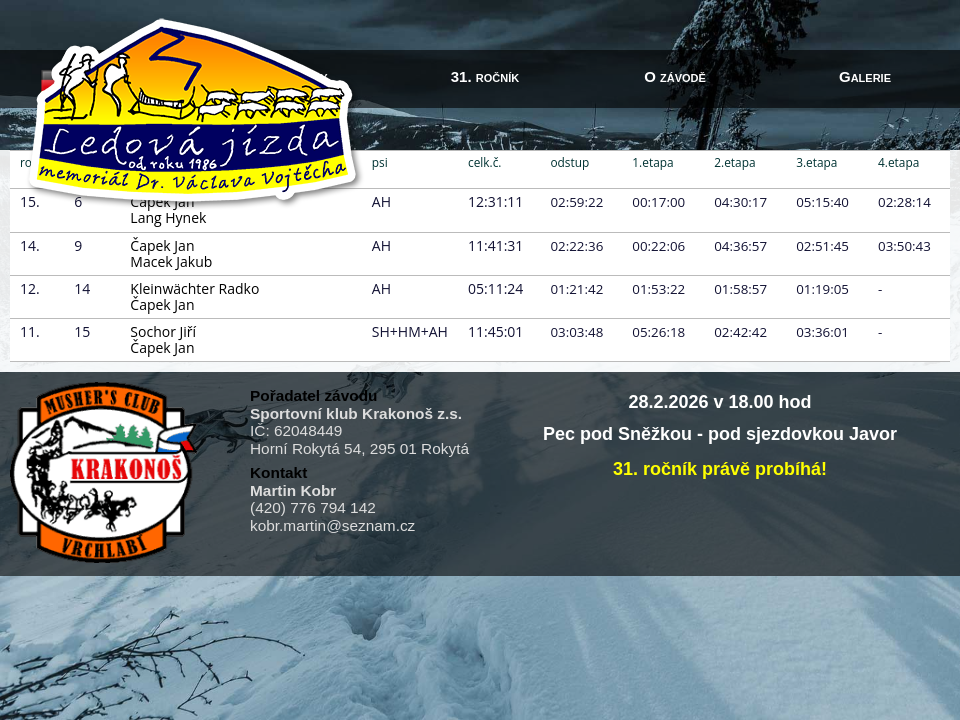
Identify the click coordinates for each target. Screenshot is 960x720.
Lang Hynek (168, 217)
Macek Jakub (171, 261)
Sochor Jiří (163, 331)
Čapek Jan (162, 245)
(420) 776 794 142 (313, 507)
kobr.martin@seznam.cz (332, 525)
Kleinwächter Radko (194, 288)
